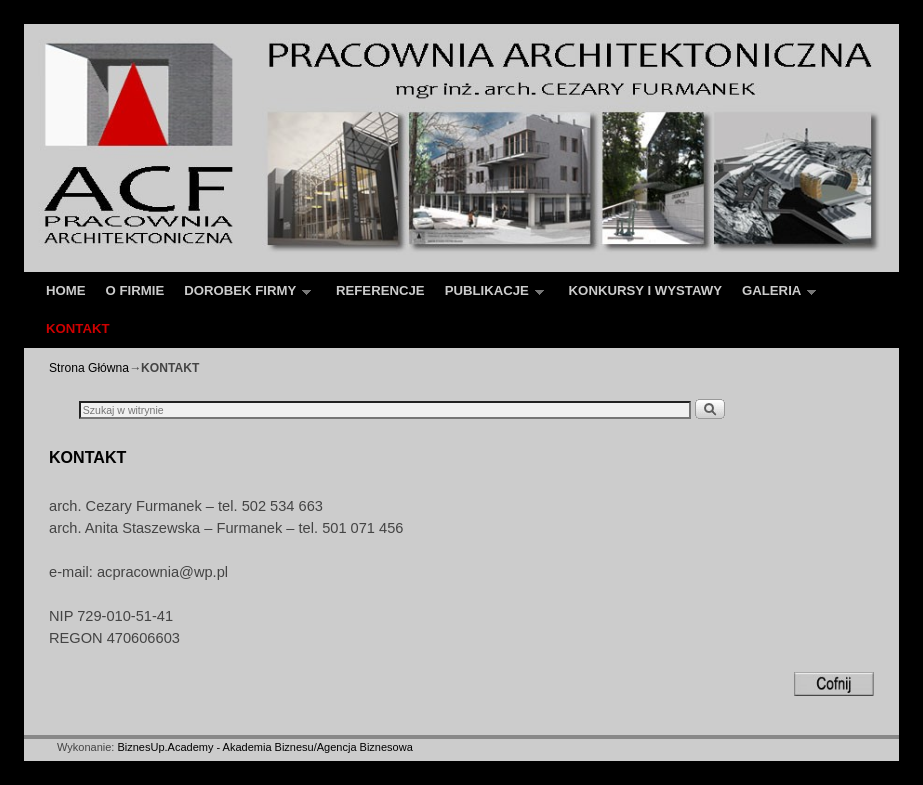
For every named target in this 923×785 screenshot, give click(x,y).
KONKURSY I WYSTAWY (645, 290)
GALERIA (774, 296)
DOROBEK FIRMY (242, 296)
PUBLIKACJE (489, 296)
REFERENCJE (380, 290)
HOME (66, 290)
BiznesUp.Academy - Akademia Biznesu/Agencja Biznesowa (264, 747)
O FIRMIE (135, 290)
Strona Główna (89, 368)
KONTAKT (77, 328)
